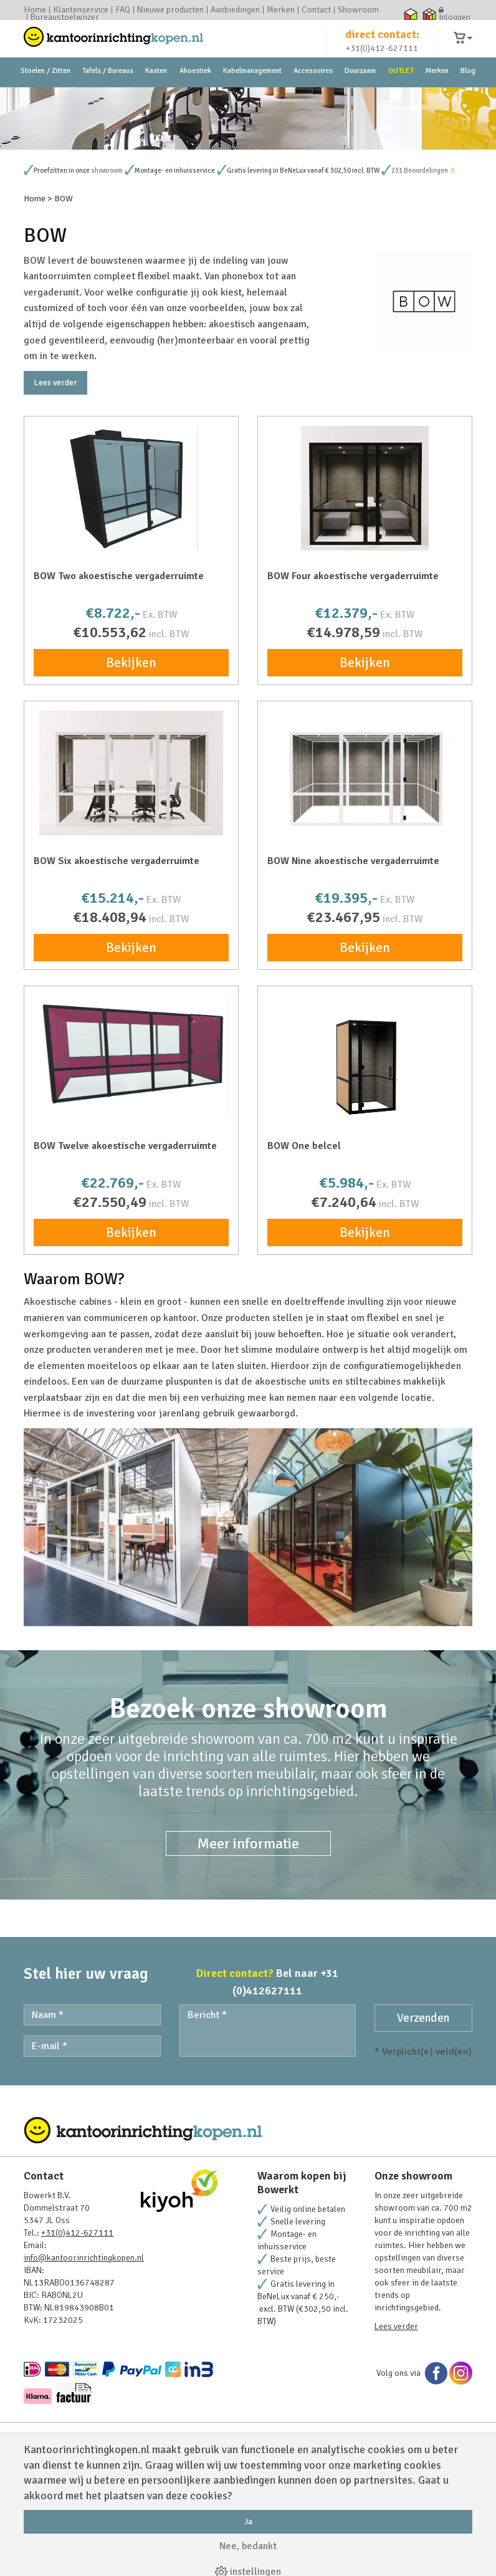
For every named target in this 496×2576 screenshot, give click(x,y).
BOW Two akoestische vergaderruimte (119, 683)
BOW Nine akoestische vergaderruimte (353, 968)
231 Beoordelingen (419, 278)
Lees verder (55, 489)
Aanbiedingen (235, 10)
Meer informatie (248, 1950)
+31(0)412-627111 (382, 60)
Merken (281, 10)
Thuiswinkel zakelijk (429, 13)
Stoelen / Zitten (45, 99)
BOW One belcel (304, 1253)
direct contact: (382, 46)
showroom (107, 278)
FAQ (122, 10)
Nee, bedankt (248, 2546)
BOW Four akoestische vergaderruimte (353, 683)
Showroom (358, 10)
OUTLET (401, 99)
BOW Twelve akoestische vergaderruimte (125, 1253)
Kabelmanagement (252, 99)
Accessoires (313, 99)
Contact (316, 10)
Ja (248, 2521)
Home (35, 10)
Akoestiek (195, 99)
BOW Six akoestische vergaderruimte (116, 968)
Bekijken (131, 770)
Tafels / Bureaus (107, 99)
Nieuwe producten (170, 10)
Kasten (156, 99)
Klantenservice (80, 10)
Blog (467, 99)
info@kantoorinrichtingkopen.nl (84, 2365)
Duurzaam (360, 99)
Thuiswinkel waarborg (410, 13)
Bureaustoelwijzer (65, 17)
